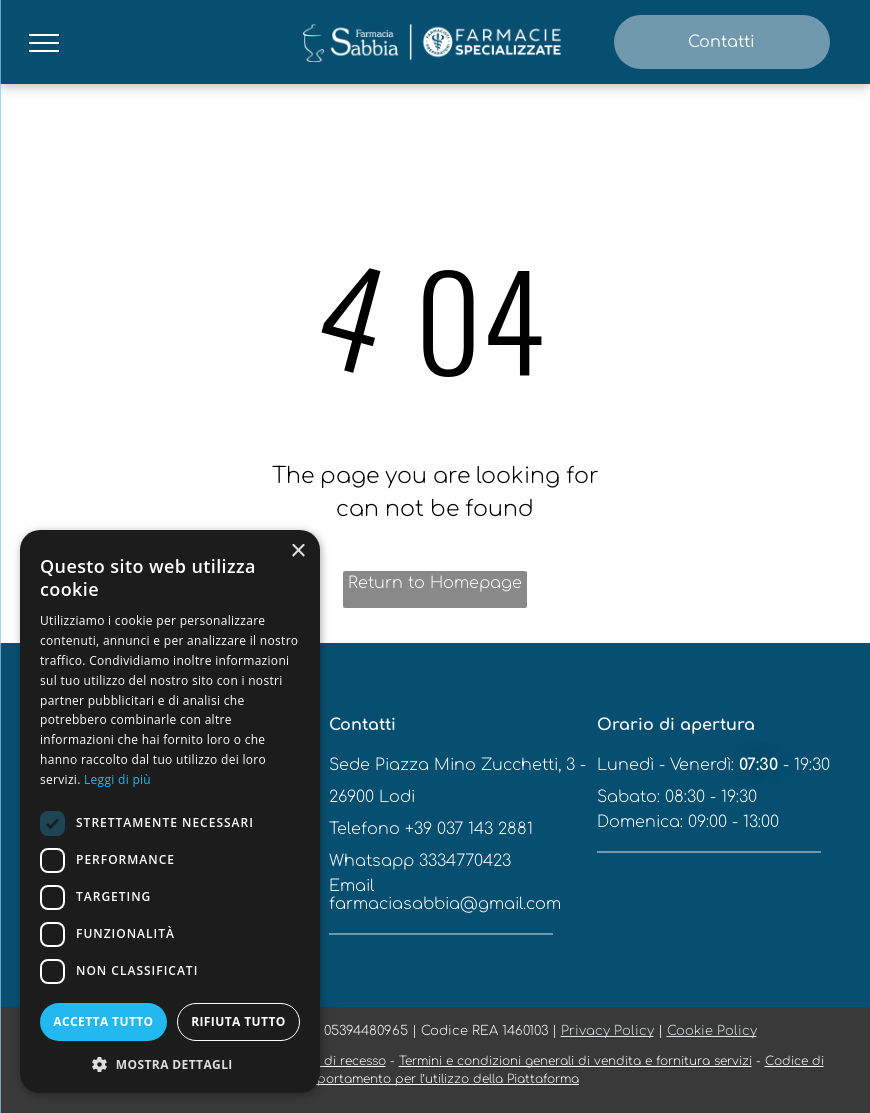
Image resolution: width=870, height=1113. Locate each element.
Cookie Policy (712, 1031)
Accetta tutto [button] (103, 1021)
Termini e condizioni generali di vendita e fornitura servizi (575, 1061)
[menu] (44, 43)
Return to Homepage (435, 583)
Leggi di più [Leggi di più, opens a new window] (117, 779)
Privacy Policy (607, 1031)
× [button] (297, 551)
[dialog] (170, 811)
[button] (170, 1063)
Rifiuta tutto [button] (238, 1021)
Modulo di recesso (329, 1061)
